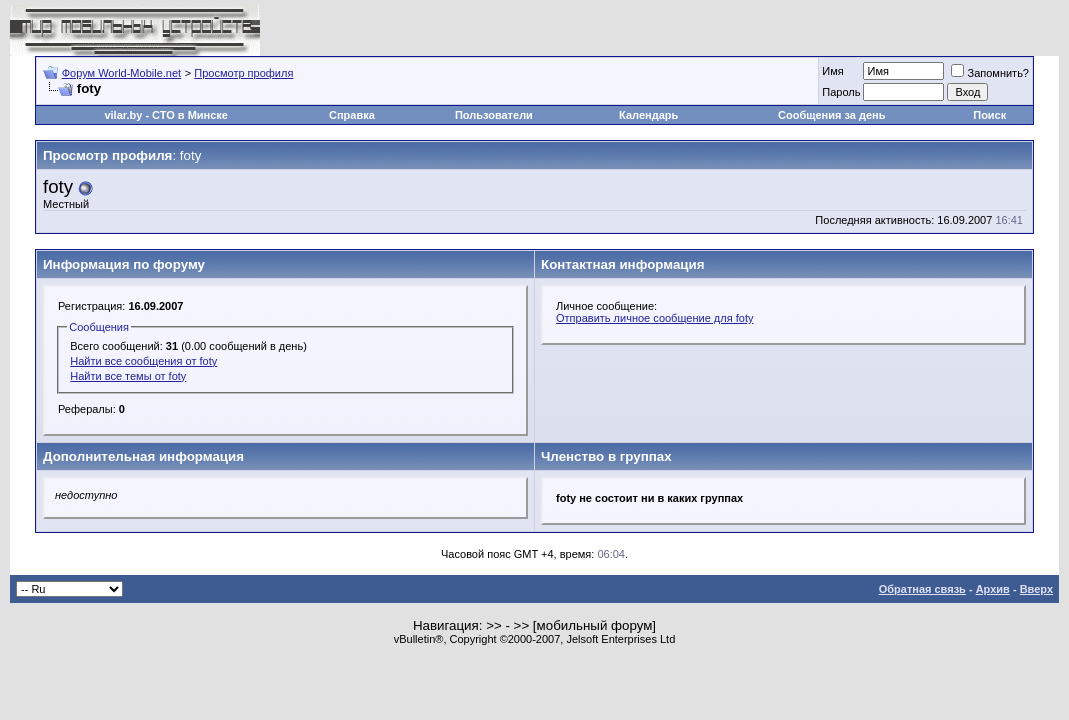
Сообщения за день (831, 115)
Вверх (1036, 589)
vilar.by (123, 115)
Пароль (841, 92)
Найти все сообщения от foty (143, 361)
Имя (832, 71)
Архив (993, 589)
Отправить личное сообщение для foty (654, 318)
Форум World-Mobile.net (121, 73)
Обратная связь (922, 589)
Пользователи (494, 115)
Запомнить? (990, 73)
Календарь (648, 115)
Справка (352, 115)
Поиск (989, 115)
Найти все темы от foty (128, 376)
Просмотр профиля (243, 73)
